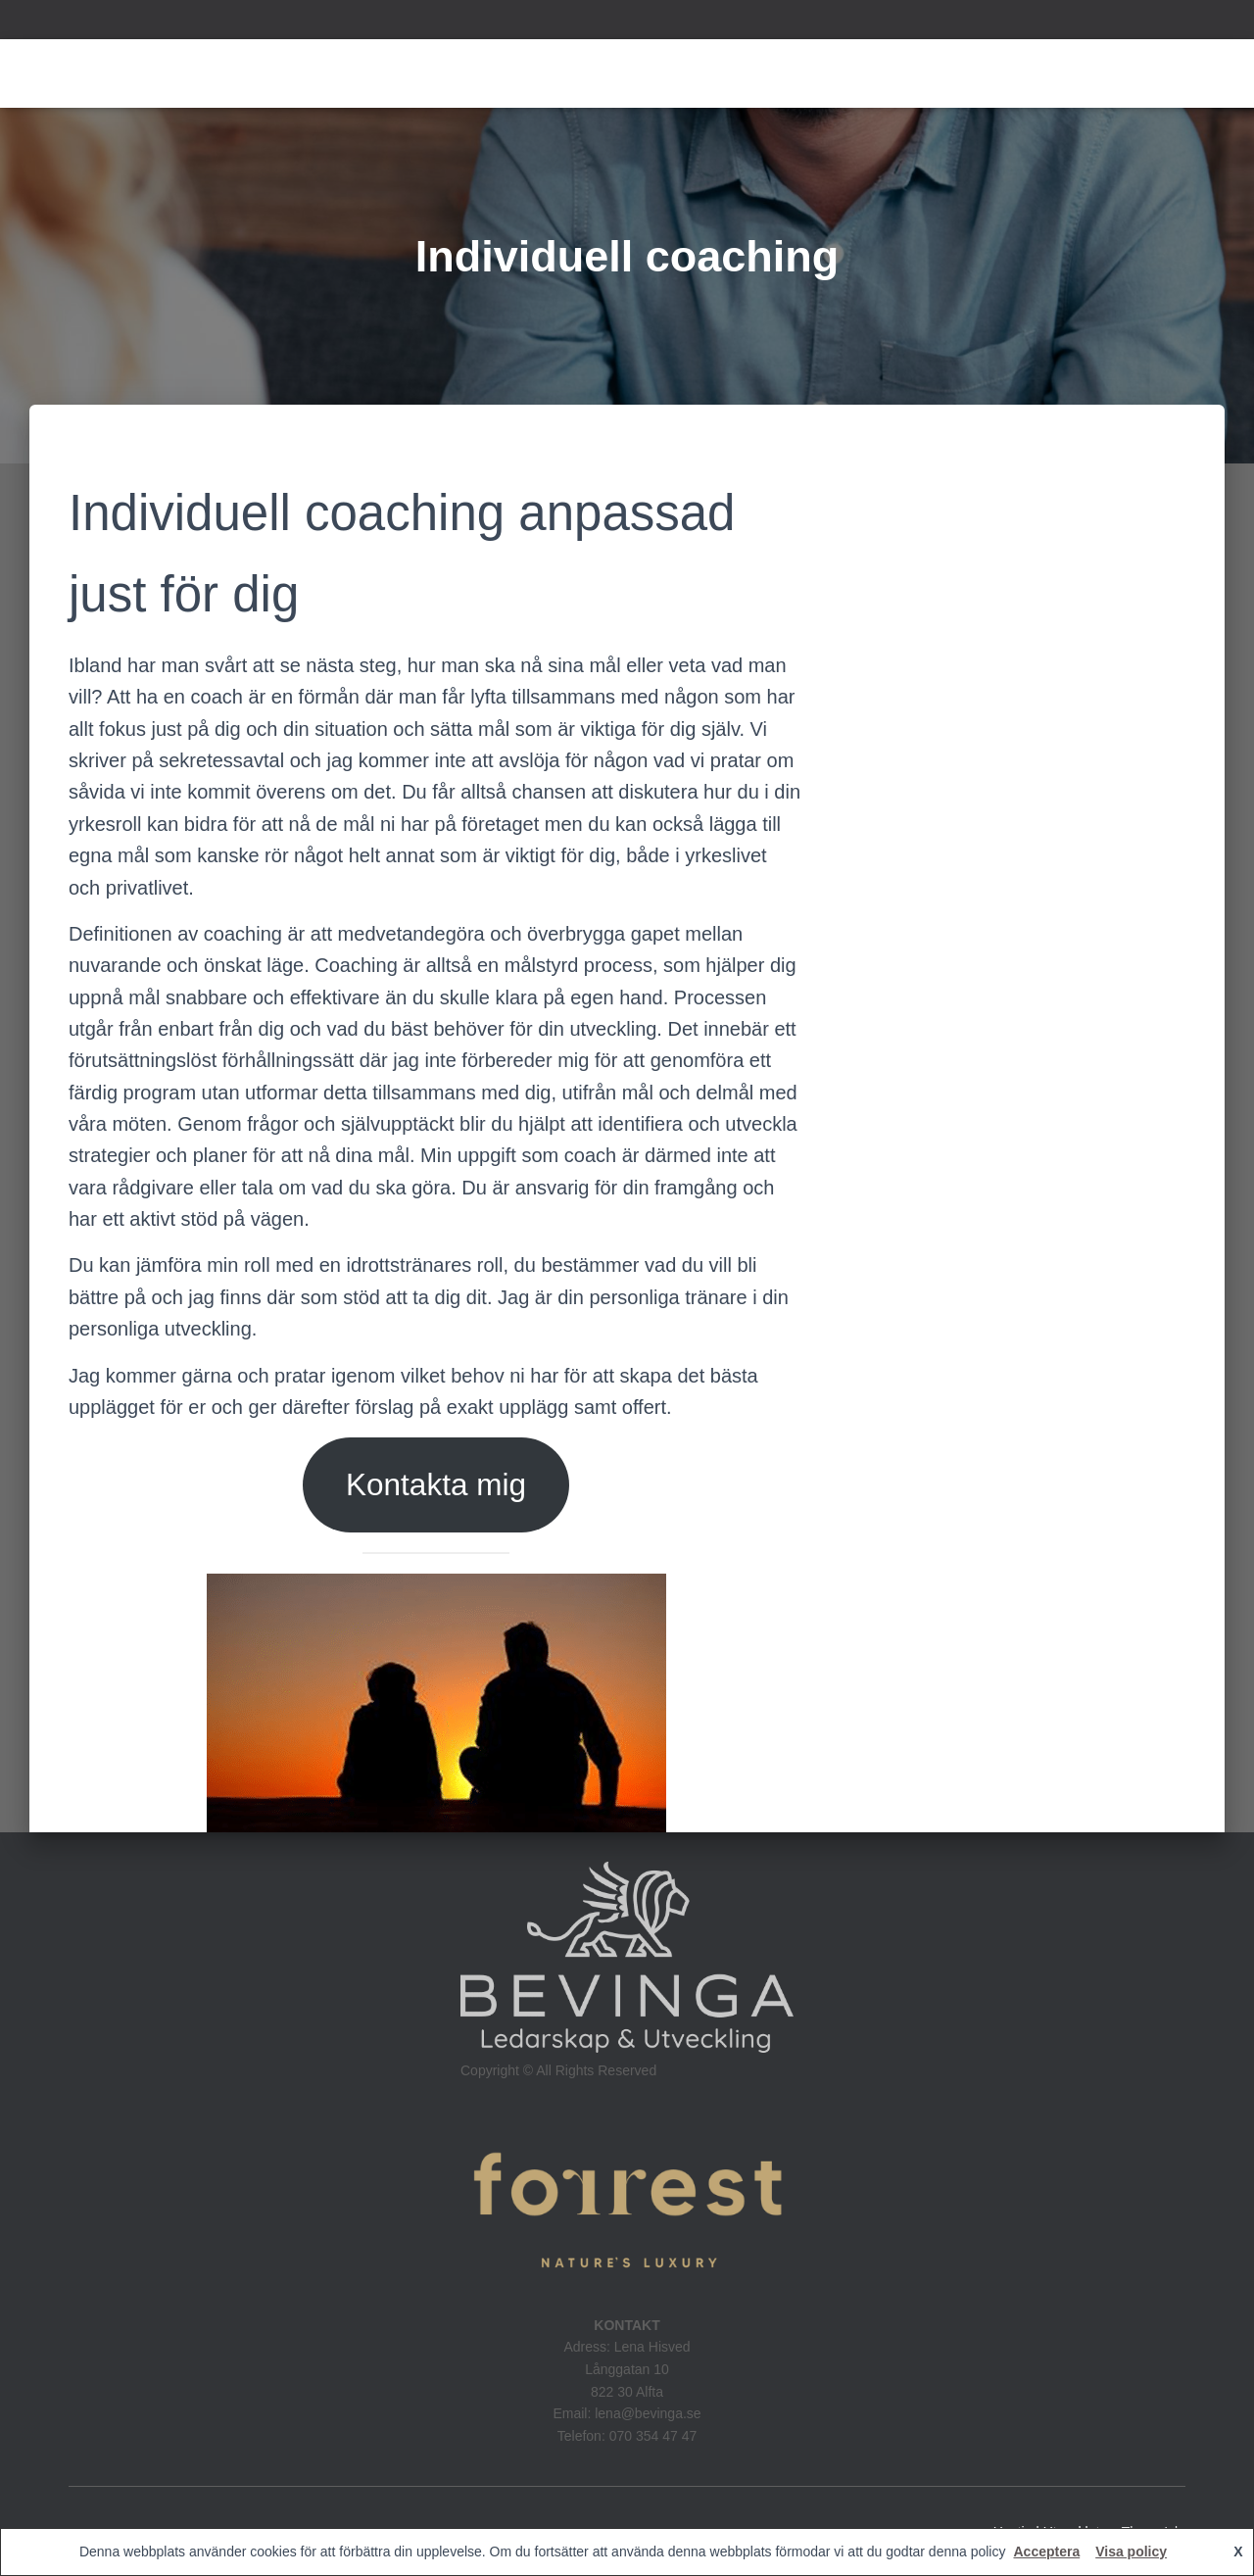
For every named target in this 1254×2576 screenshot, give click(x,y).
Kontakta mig (436, 1484)
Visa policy (1131, 2551)
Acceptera (1046, 2551)
